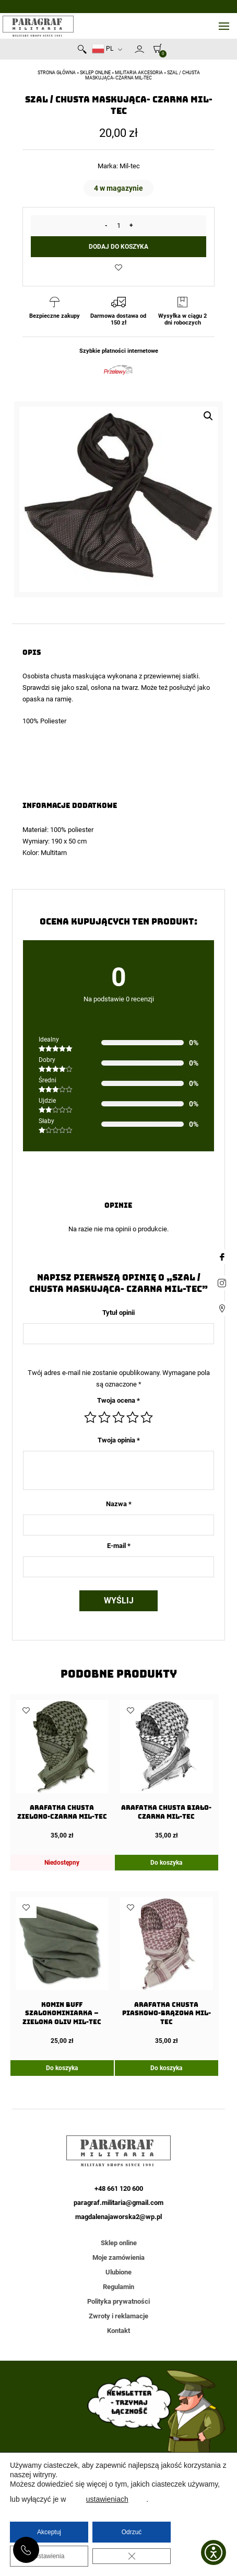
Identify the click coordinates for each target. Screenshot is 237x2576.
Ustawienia (49, 2556)
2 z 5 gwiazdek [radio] (104, 1417)
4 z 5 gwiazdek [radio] (132, 1417)
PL (102, 48)
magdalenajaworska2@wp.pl (118, 2217)
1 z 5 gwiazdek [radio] (90, 1417)
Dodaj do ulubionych (118, 267)
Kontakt (118, 2331)
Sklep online (95, 72)
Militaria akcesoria (139, 72)
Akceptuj (49, 2532)
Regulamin (118, 2287)
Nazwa (119, 1504)
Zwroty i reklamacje (118, 2316)
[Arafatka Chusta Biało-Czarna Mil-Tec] (166, 1769)
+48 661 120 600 (26, 2550)
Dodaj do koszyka (118, 246)
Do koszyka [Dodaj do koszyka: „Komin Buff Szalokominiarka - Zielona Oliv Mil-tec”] (62, 2068)
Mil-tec (130, 166)
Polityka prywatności (118, 2301)
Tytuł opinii (118, 1312)
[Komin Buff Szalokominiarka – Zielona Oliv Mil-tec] (62, 1970)
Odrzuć (132, 2532)
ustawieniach (107, 2499)
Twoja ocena (118, 1400)
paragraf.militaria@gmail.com (118, 2203)
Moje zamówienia (118, 2257)
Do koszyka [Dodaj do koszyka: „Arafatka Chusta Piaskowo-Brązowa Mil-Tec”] (166, 2068)
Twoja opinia (119, 1440)
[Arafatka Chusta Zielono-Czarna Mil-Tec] (62, 1769)
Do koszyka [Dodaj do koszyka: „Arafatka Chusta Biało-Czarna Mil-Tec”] (166, 1862)
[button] (208, 416)
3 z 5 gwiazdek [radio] (118, 1417)
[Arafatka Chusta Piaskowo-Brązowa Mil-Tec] (166, 1970)
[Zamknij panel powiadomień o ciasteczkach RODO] (131, 2556)
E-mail (119, 1546)
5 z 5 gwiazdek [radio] (146, 1417)
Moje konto (139, 49)
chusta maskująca (78, 676)
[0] (155, 48)
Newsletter (130, 51)
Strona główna (57, 72)
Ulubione (118, 2272)
